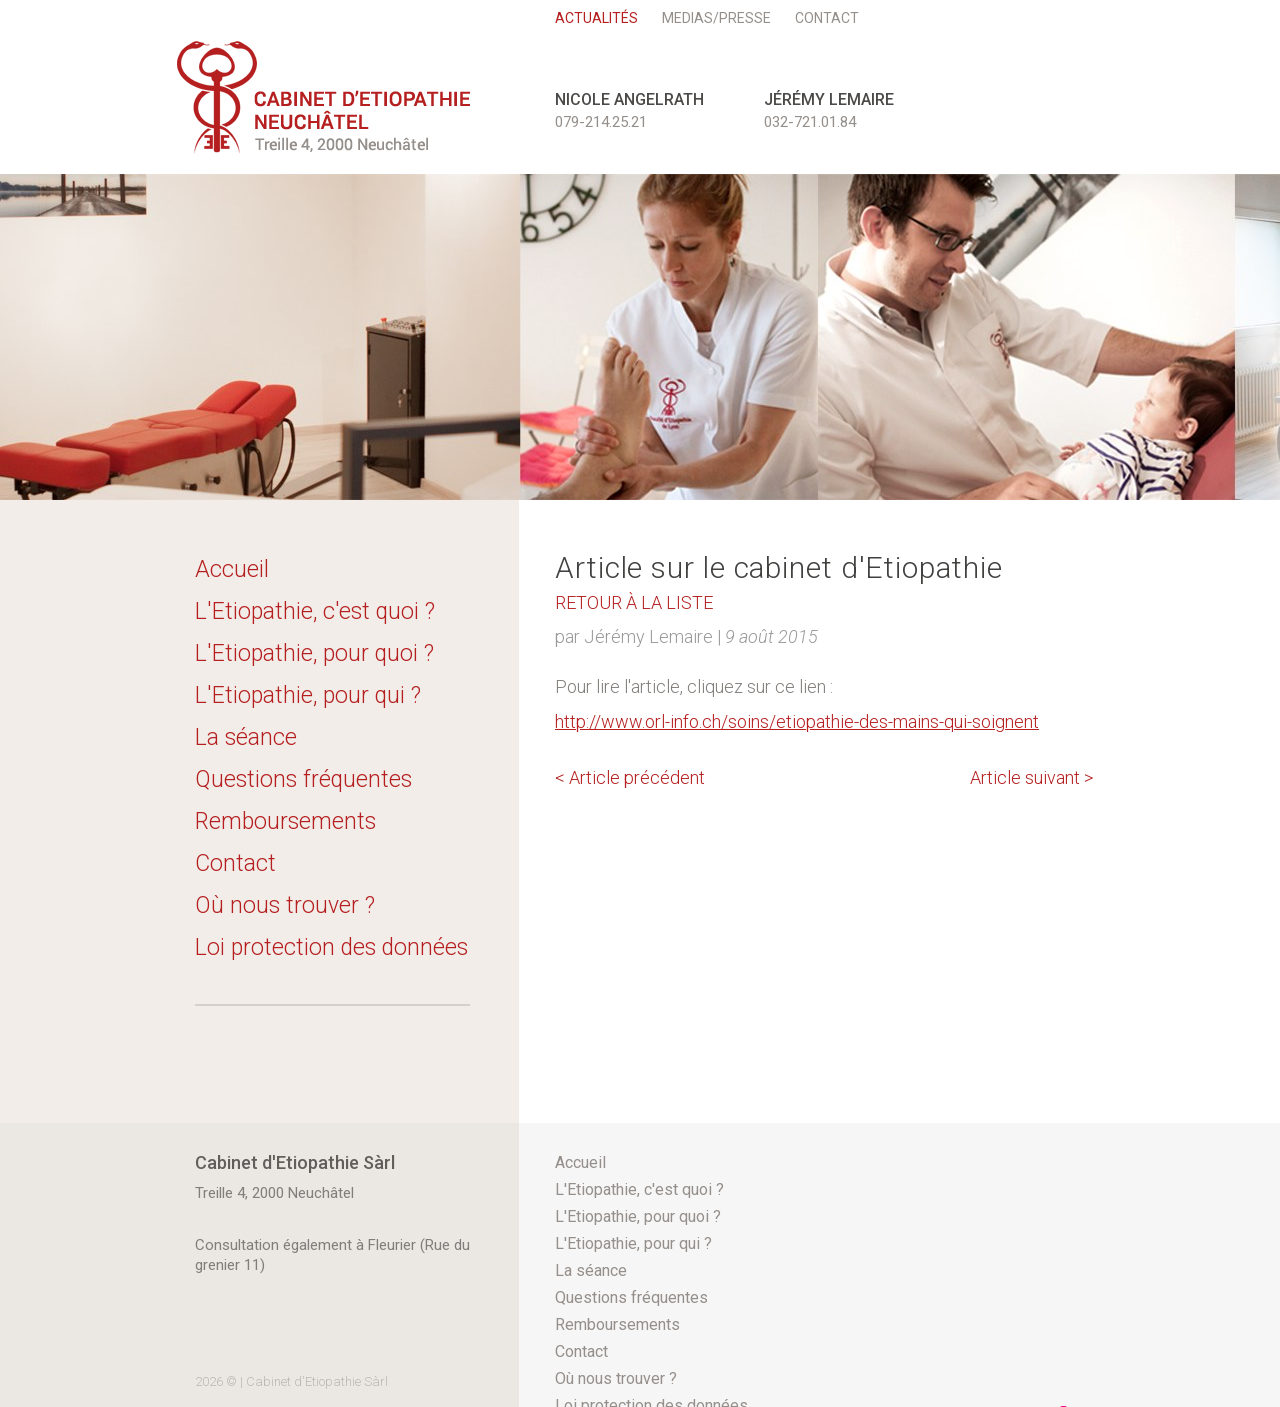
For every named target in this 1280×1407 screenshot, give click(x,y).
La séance (246, 737)
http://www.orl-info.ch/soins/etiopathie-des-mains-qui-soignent (797, 721)
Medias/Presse (716, 18)
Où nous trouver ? (285, 905)
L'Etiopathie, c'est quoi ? (315, 611)
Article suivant (1031, 777)
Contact (827, 18)
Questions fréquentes (303, 779)
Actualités (596, 18)
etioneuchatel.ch (323, 97)
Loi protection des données (331, 947)
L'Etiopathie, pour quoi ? (314, 653)
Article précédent (630, 777)
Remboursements (285, 821)
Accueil (232, 569)
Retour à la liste (634, 602)
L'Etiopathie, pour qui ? (308, 695)
